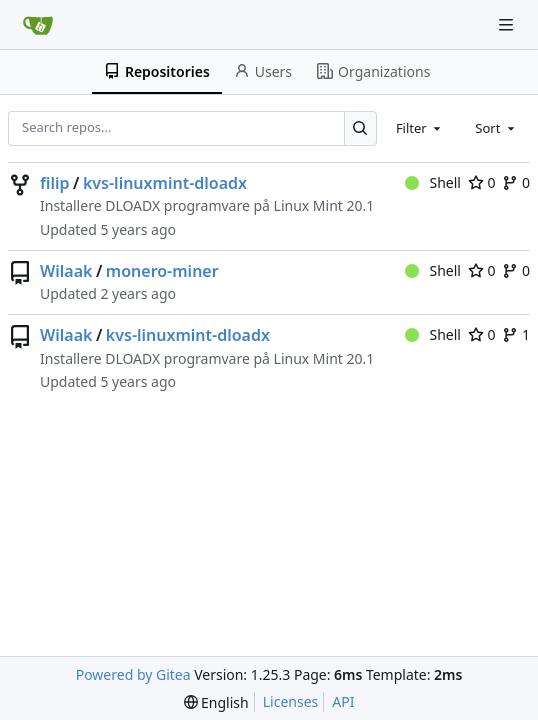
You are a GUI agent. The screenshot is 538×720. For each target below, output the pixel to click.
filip (55, 183)
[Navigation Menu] (508, 24)
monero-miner (162, 271)
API (343, 701)
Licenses (291, 701)
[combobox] (420, 128)
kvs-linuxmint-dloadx (165, 183)
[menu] (216, 702)
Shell (433, 182)
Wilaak (66, 271)
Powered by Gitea (133, 674)
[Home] (38, 25)
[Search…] (360, 128)
